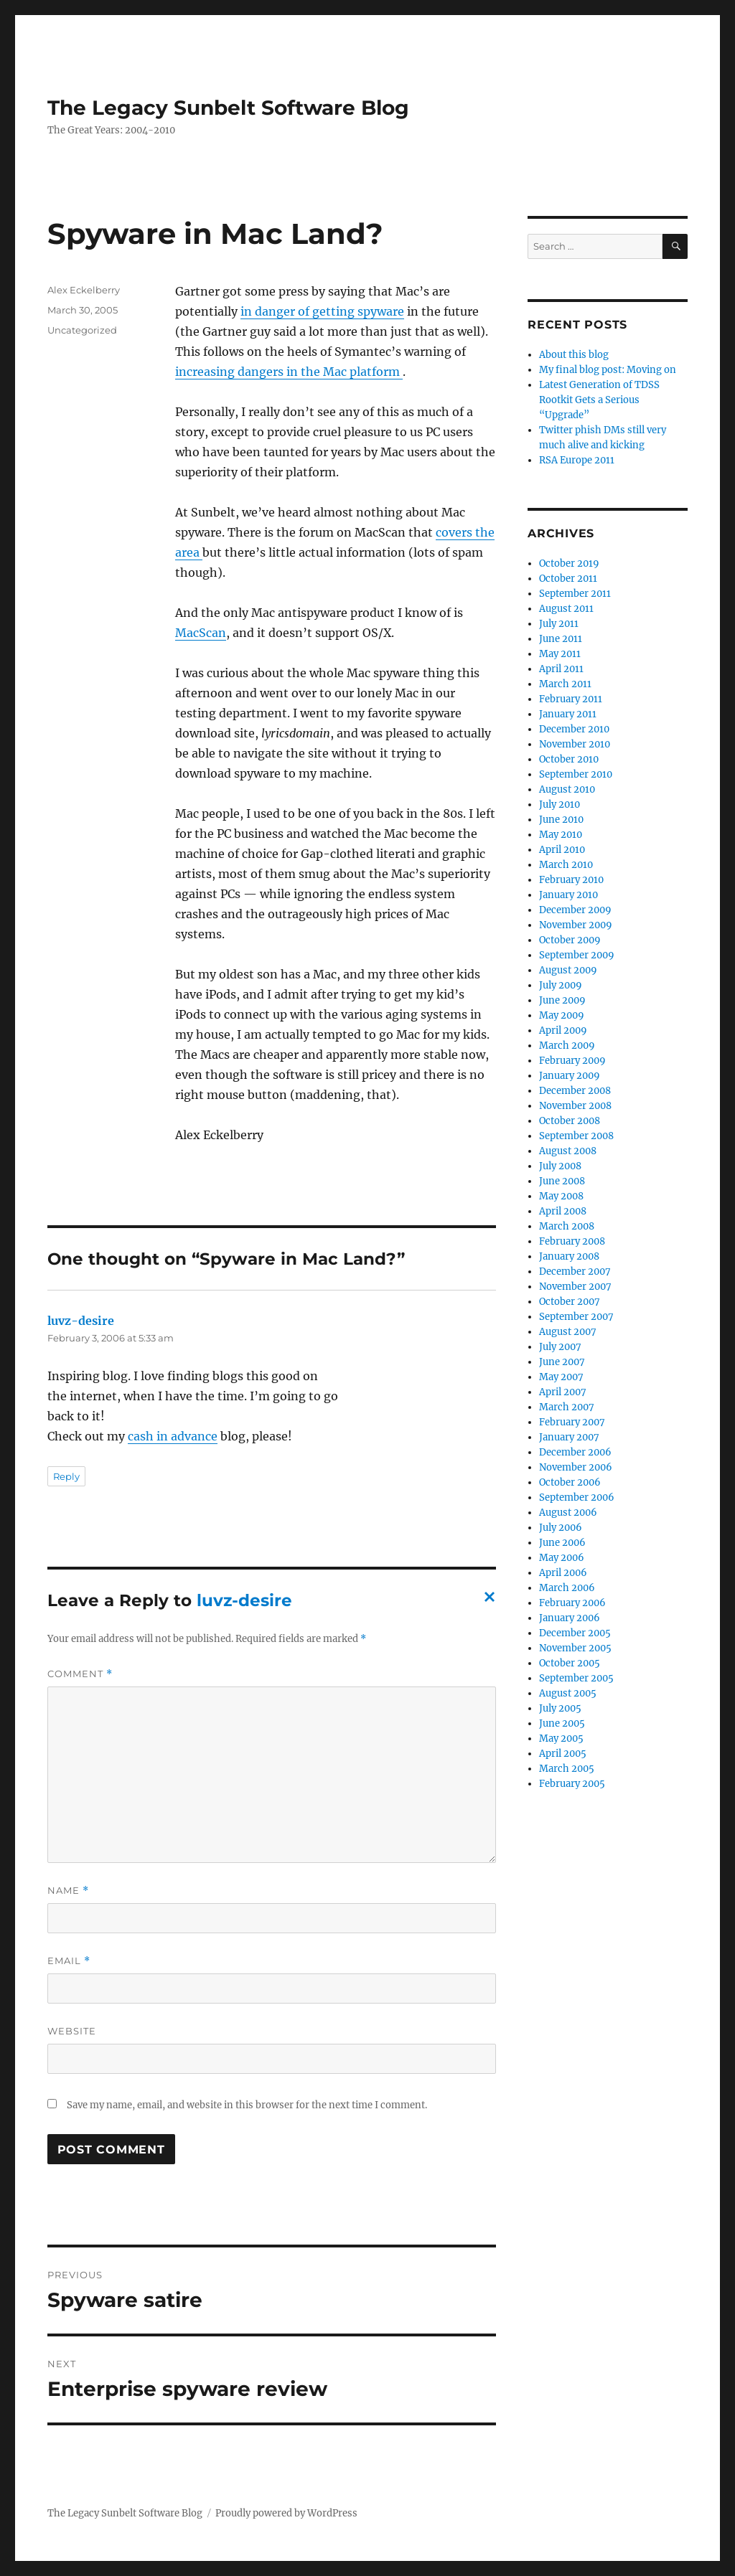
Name (68, 1890)
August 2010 (567, 789)
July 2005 (560, 1708)
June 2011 (560, 639)
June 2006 (562, 1543)
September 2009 (576, 955)
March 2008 (566, 1226)
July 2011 (559, 624)
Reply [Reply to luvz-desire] (66, 1476)
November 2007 (575, 1286)
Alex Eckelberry (83, 290)
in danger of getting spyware (322, 311)
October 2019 (569, 563)
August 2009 (568, 970)
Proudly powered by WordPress (286, 2513)
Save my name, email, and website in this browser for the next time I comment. (247, 2105)
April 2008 (562, 1211)
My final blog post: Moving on (607, 370)
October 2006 (570, 1482)
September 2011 (575, 594)
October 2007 (569, 1302)
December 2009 (575, 910)
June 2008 (562, 1181)
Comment (80, 1674)
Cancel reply (486, 1601)
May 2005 (561, 1738)
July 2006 (560, 1527)
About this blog (574, 355)
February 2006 (572, 1603)
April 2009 (563, 1030)
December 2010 (574, 729)
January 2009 (569, 1076)
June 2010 (561, 819)
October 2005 (569, 1663)
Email (68, 1961)
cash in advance (172, 1436)
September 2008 (576, 1136)
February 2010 (571, 880)
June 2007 (562, 1362)
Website (71, 2031)
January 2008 (569, 1256)
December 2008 (575, 1091)
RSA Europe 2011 (576, 460)
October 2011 (568, 578)
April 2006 (563, 1573)
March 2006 (567, 1588)
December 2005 (575, 1633)
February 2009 (572, 1061)
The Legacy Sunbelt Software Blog (228, 107)
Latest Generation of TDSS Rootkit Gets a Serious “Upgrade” (599, 400)
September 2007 (576, 1317)
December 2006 (575, 1452)
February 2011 (570, 699)
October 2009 (570, 940)
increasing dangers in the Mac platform (289, 371)
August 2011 (566, 609)
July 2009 (560, 985)
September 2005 (576, 1678)
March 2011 (565, 684)
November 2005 (575, 1648)
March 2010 (566, 865)
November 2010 (574, 744)
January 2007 (569, 1437)
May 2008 (561, 1196)
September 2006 (576, 1497)
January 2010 (568, 895)
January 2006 (569, 1618)
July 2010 (559, 804)
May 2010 (560, 835)
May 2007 (561, 1377)
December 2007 (575, 1271)
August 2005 (567, 1693)
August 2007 (567, 1332)
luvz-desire (80, 1320)
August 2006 (568, 1512)
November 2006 (575, 1467)
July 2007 (560, 1347)
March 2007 (566, 1407)
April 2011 (561, 669)
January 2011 (567, 714)
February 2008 (572, 1241)
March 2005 (566, 1769)
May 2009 (561, 1015)
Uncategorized (82, 330)
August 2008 (567, 1151)
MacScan (200, 633)
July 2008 (560, 1166)
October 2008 (569, 1121)
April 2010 (562, 850)
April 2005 (562, 1753)
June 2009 (562, 1000)
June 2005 (562, 1723)
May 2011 (560, 654)
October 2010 (569, 759)
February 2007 (572, 1422)
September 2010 (575, 774)
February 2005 (572, 1784)
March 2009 (567, 1045)
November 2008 (575, 1106)
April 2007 (562, 1392)
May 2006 (561, 1558)
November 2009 (575, 925)
